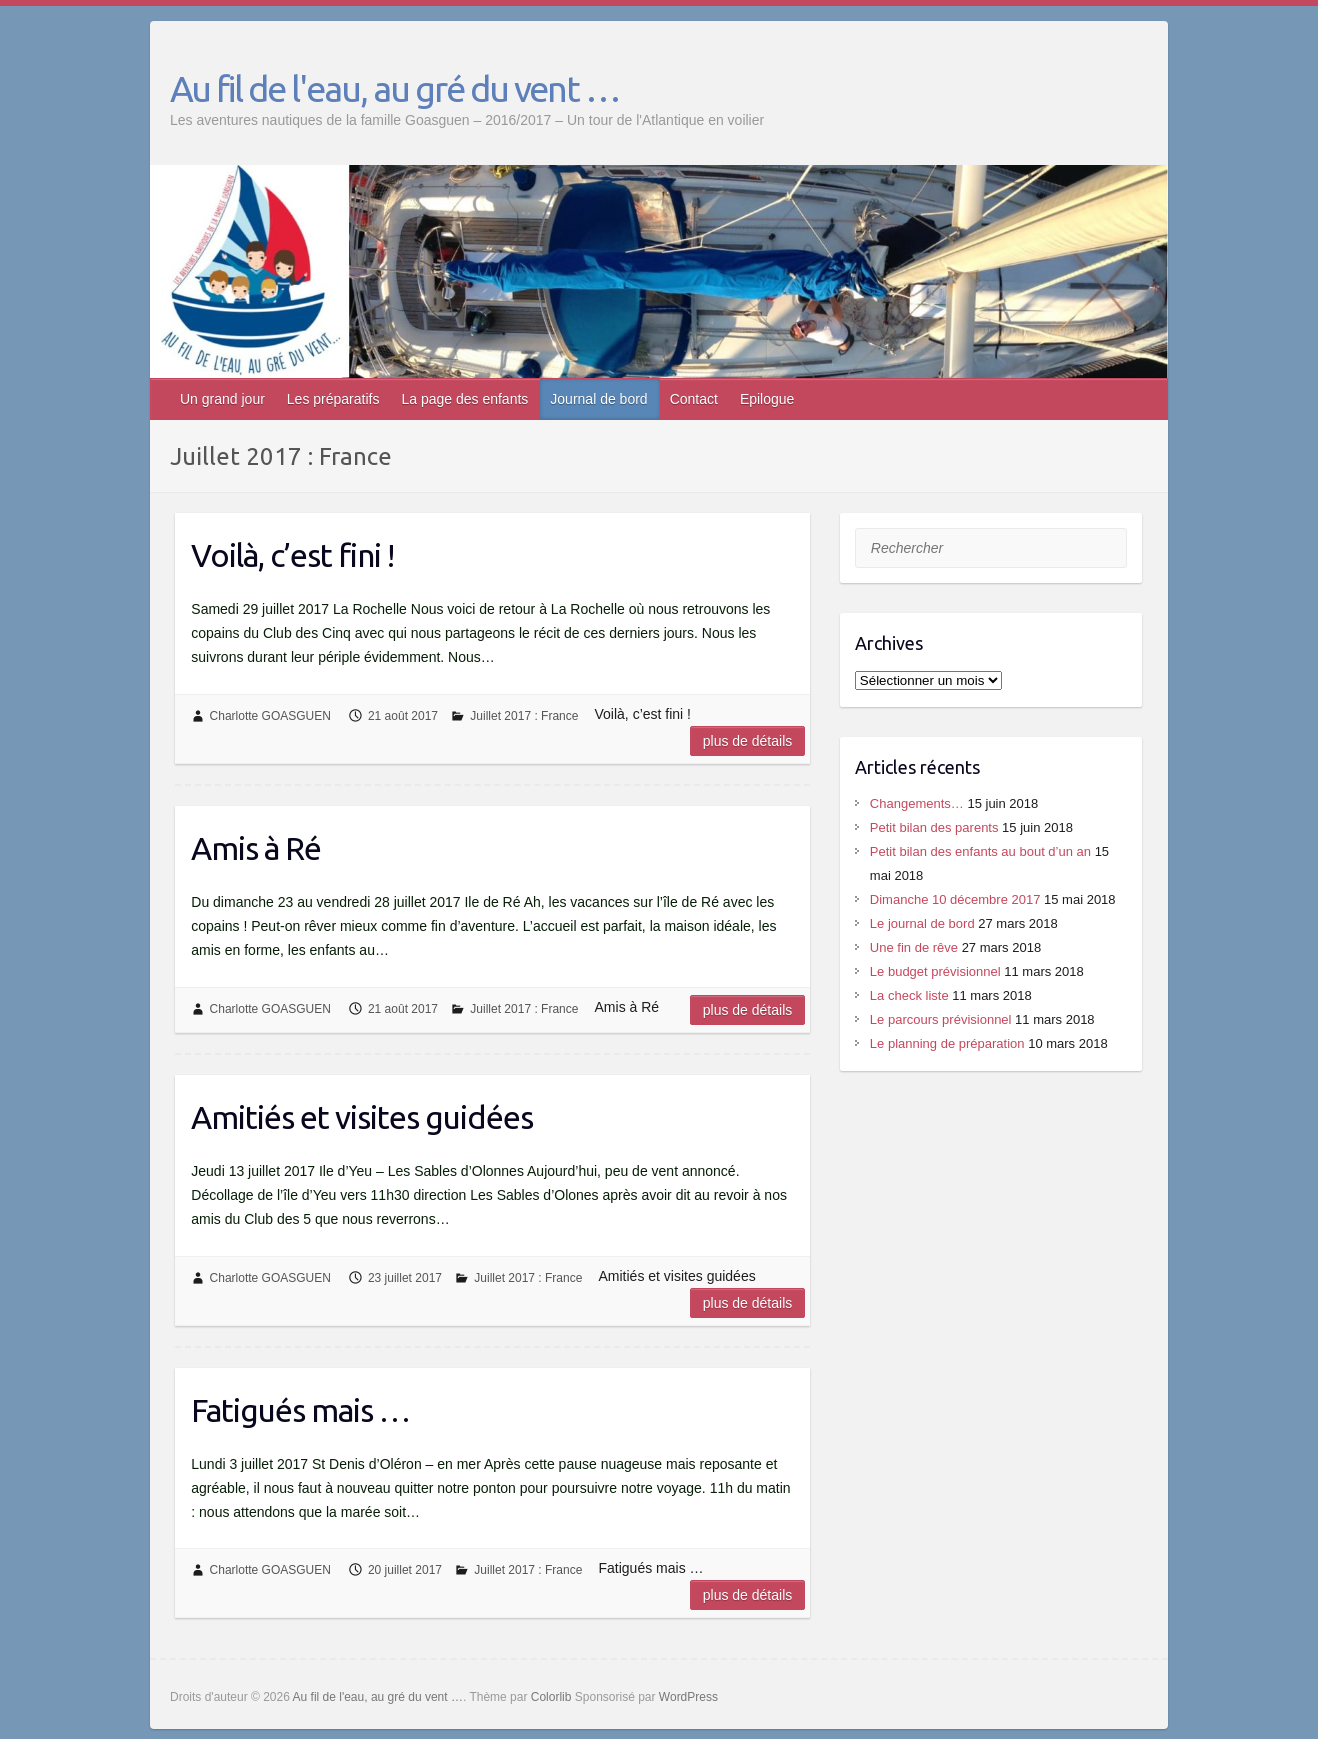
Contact (694, 399)
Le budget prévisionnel (935, 971)
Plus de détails (748, 741)
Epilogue (767, 399)
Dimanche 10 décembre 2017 (955, 899)
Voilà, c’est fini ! (292, 555)
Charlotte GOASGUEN (270, 716)
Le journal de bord (922, 923)
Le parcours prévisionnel (941, 1019)
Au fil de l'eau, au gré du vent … (395, 88)
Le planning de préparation (947, 1043)
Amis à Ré (256, 848)
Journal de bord (598, 399)
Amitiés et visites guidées (362, 1117)
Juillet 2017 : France (524, 716)
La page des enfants (464, 399)
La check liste (909, 995)
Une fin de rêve (914, 947)
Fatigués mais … (300, 1410)
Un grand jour (222, 399)
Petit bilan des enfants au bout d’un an (980, 851)
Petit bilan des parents (934, 827)
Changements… (917, 803)
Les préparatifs (333, 399)
